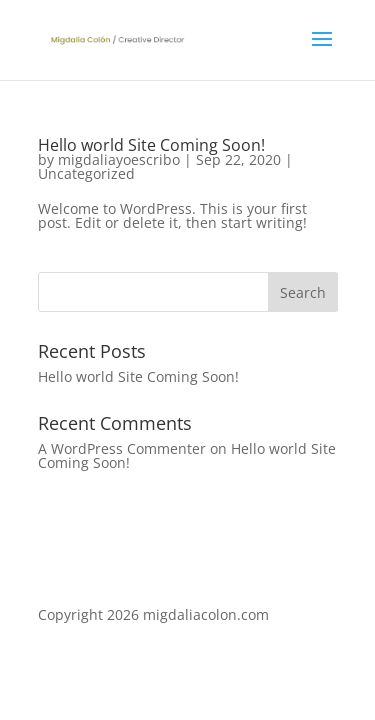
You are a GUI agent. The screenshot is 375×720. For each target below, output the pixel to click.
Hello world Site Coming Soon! (151, 145)
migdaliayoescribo (119, 159)
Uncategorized (86, 173)
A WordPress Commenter (122, 448)
